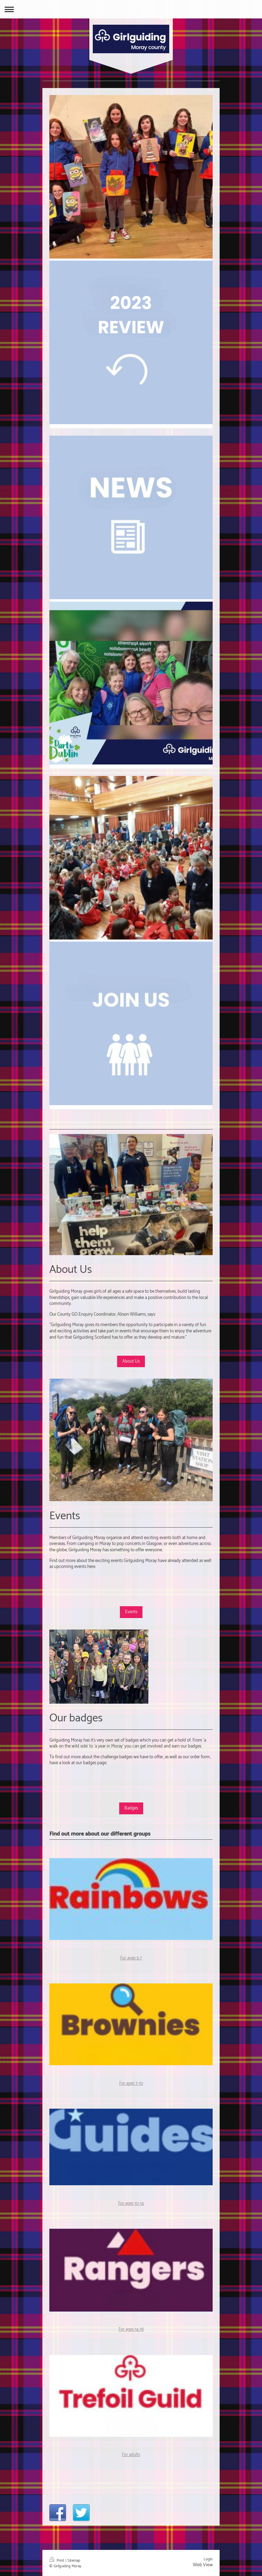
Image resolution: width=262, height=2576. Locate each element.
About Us (131, 1361)
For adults (131, 2454)
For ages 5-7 (131, 1958)
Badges (131, 1808)
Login (208, 2559)
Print (57, 2561)
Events (131, 1612)
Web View (203, 2565)
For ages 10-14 (131, 2203)
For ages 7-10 (131, 2083)
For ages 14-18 (131, 2329)
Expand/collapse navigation (131, 9)
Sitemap (73, 2561)
